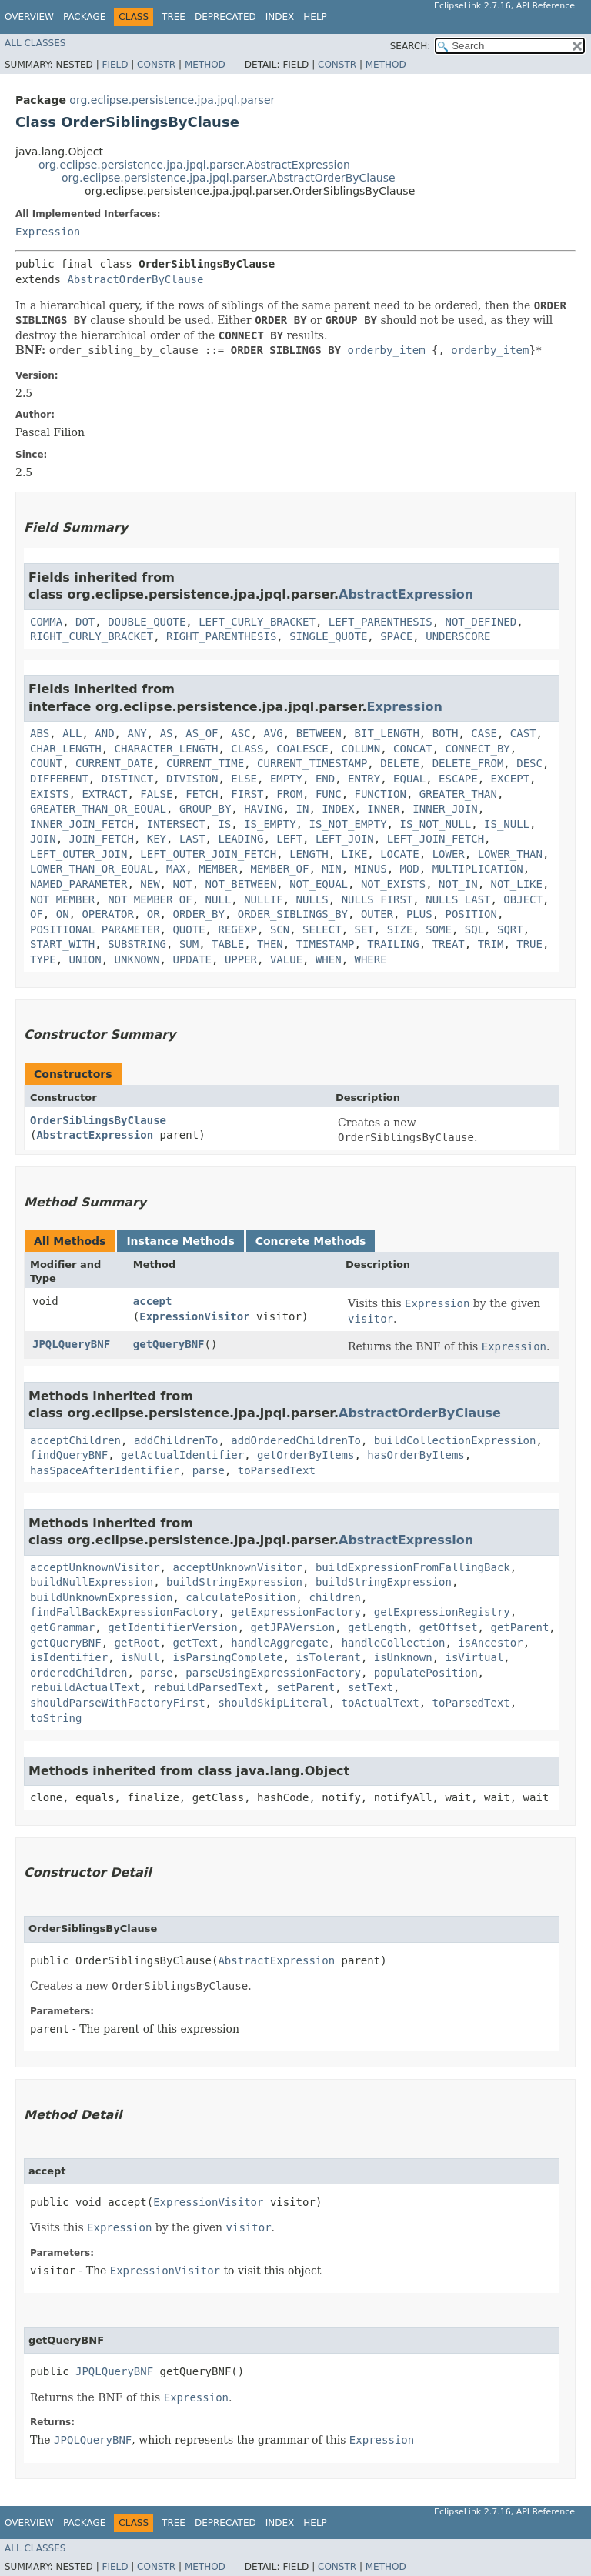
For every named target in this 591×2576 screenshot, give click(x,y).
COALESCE (302, 748)
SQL (474, 929)
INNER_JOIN (444, 808)
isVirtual (474, 1657)
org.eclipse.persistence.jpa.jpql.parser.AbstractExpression (194, 164)
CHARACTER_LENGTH (167, 748)
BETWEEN (319, 733)
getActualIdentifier (182, 1455)
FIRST (247, 794)
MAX (175, 869)
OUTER (377, 914)
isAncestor (490, 1643)
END (325, 778)
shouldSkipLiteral (273, 1703)
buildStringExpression (234, 1582)
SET (363, 929)
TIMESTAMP (325, 944)
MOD (409, 869)
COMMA (46, 622)
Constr (156, 64)
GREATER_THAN (458, 794)
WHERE (371, 959)
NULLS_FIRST (377, 899)
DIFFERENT (59, 778)
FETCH (201, 794)
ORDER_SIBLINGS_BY (293, 914)
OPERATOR (107, 914)
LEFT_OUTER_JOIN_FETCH (208, 854)
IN (302, 808)
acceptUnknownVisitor (95, 1567)
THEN (270, 944)
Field (115, 64)
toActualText (380, 1703)
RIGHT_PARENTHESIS (221, 636)
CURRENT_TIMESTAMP (312, 763)
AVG (273, 733)
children (334, 1597)
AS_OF (201, 733)
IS (224, 824)
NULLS (312, 899)
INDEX (338, 808)
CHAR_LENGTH (66, 748)
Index (280, 17)
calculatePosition (240, 1597)
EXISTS (49, 794)
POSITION (471, 914)
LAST (192, 839)
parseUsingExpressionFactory (273, 1673)
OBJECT (523, 899)
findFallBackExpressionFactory (124, 1612)
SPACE (396, 636)
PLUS (419, 914)
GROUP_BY (205, 808)
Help (315, 17)
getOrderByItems (305, 1455)
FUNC (329, 794)
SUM (189, 944)
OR (153, 914)
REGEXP (237, 929)
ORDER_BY (198, 914)
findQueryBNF (69, 1455)
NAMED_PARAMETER (78, 884)
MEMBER (218, 869)
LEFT (289, 839)
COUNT (46, 763)
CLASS (247, 748)
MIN (331, 869)
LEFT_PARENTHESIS (380, 622)
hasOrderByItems (415, 1455)
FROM (289, 794)
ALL (72, 733)
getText (195, 1643)
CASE (484, 733)
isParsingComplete (227, 1657)
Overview (29, 17)
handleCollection (394, 1643)
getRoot (137, 1643)
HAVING (263, 808)
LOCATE (399, 854)
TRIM (491, 944)
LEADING (240, 839)
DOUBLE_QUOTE (146, 622)
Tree (173, 17)
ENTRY (364, 778)
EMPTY (286, 778)
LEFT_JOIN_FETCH (435, 839)
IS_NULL (506, 824)
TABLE (228, 944)
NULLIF (263, 899)
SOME (439, 929)
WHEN (329, 959)
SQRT (510, 929)
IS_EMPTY (270, 824)
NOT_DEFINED (480, 622)
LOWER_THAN (510, 854)
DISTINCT (127, 778)
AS (166, 733)
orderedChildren (78, 1673)
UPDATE (192, 959)
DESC (529, 763)
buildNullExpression (91, 1582)
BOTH (445, 733)
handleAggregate (279, 1643)
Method (205, 64)
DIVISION (192, 778)
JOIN (43, 839)
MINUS (370, 869)
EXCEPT (510, 778)
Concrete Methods (310, 1241)
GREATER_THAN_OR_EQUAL (98, 808)
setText (370, 1687)
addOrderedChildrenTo (296, 1440)
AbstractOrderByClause (135, 279)
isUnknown (403, 1657)
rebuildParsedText (208, 1687)
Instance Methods (180, 1241)
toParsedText (277, 1470)
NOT (182, 884)
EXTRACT (104, 794)
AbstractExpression (406, 594)
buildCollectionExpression (455, 1440)
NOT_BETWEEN (241, 884)
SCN (279, 929)
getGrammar (62, 1627)
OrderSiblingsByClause (98, 1120)
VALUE (286, 959)
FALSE (156, 794)
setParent (305, 1687)
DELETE (399, 763)
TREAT (448, 944)
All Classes (35, 43)
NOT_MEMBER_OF (150, 899)
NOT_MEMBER (62, 899)
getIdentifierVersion (173, 1627)
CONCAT (412, 748)
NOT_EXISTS (393, 884)
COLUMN (361, 748)
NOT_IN (458, 884)
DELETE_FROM (468, 763)
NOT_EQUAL (318, 884)
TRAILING (393, 944)
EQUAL (409, 778)
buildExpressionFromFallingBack (413, 1567)
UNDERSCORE (458, 636)
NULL (218, 899)
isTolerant (328, 1657)
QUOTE (188, 929)
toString (56, 1718)
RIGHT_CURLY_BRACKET (91, 636)
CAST (523, 733)
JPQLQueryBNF (71, 1344)
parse (208, 1470)
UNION (85, 959)
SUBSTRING (137, 944)
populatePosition (426, 1673)
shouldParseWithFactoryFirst (117, 1703)
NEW (149, 884)
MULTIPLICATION (477, 869)
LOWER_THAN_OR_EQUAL (91, 869)
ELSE (244, 778)
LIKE (355, 854)
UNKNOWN (137, 959)
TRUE (529, 944)
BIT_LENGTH (387, 733)
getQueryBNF (169, 1344)
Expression (47, 231)
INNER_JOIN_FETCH (82, 824)
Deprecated (225, 17)
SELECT (322, 929)
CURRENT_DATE (114, 763)
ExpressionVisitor (194, 1316)
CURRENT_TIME (205, 763)
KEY (156, 839)
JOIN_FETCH (101, 839)
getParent (519, 1627)
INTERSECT (176, 824)
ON (62, 914)
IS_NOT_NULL (435, 824)
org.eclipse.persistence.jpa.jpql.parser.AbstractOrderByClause (229, 178)
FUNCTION (380, 794)
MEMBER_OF (280, 869)
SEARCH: (410, 46)
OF (36, 914)
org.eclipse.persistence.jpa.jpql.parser (172, 100)
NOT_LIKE (517, 884)
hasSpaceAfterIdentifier (104, 1470)
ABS (39, 733)
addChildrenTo (176, 1440)
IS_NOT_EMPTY (347, 824)
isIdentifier (69, 1657)
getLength (377, 1627)
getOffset (448, 1627)
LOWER (448, 854)
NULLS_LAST (458, 899)
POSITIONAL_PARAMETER (95, 929)
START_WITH (62, 944)
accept (152, 1301)
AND (104, 733)
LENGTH (309, 854)
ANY (136, 733)
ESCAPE (458, 778)
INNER (383, 808)
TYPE (43, 959)
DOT (85, 622)
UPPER (241, 959)
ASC (240, 733)
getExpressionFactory (296, 1612)
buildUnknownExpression (101, 1597)
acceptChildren (75, 1440)
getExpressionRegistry (442, 1612)
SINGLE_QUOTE (328, 636)
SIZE (400, 929)
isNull (140, 1657)
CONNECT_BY (477, 748)
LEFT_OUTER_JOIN (78, 854)
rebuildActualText (85, 1687)
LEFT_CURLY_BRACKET (257, 622)
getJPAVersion (293, 1627)
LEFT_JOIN (345, 839)
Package (84, 17)
